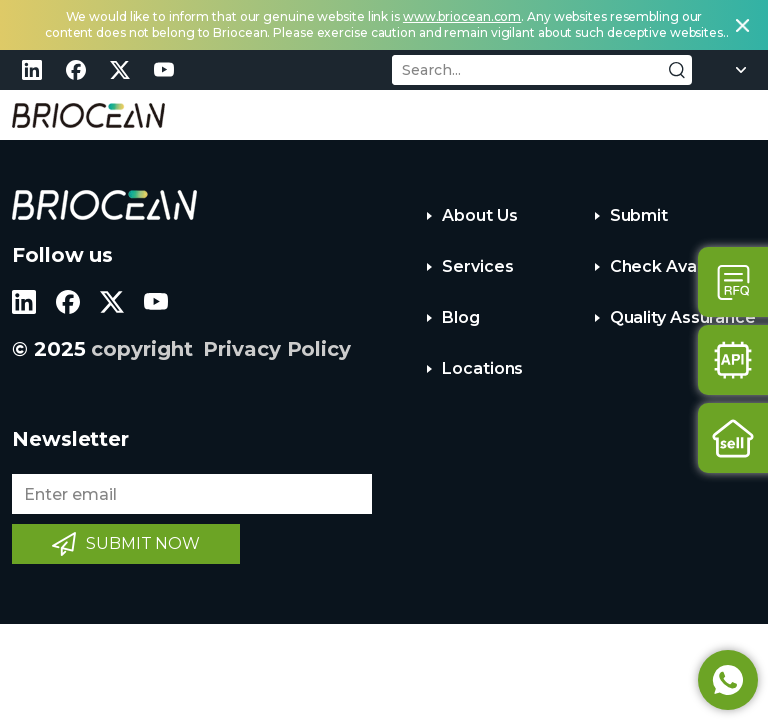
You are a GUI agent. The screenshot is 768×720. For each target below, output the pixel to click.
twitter (120, 70)
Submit (639, 215)
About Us (479, 215)
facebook (76, 70)
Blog (461, 317)
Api (733, 360)
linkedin (32, 70)
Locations (482, 368)
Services (477, 266)
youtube (164, 70)
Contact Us (733, 282)
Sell (733, 438)
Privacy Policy (277, 349)
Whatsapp (728, 680)
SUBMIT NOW (143, 543)
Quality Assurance (683, 317)
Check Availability (681, 266)
